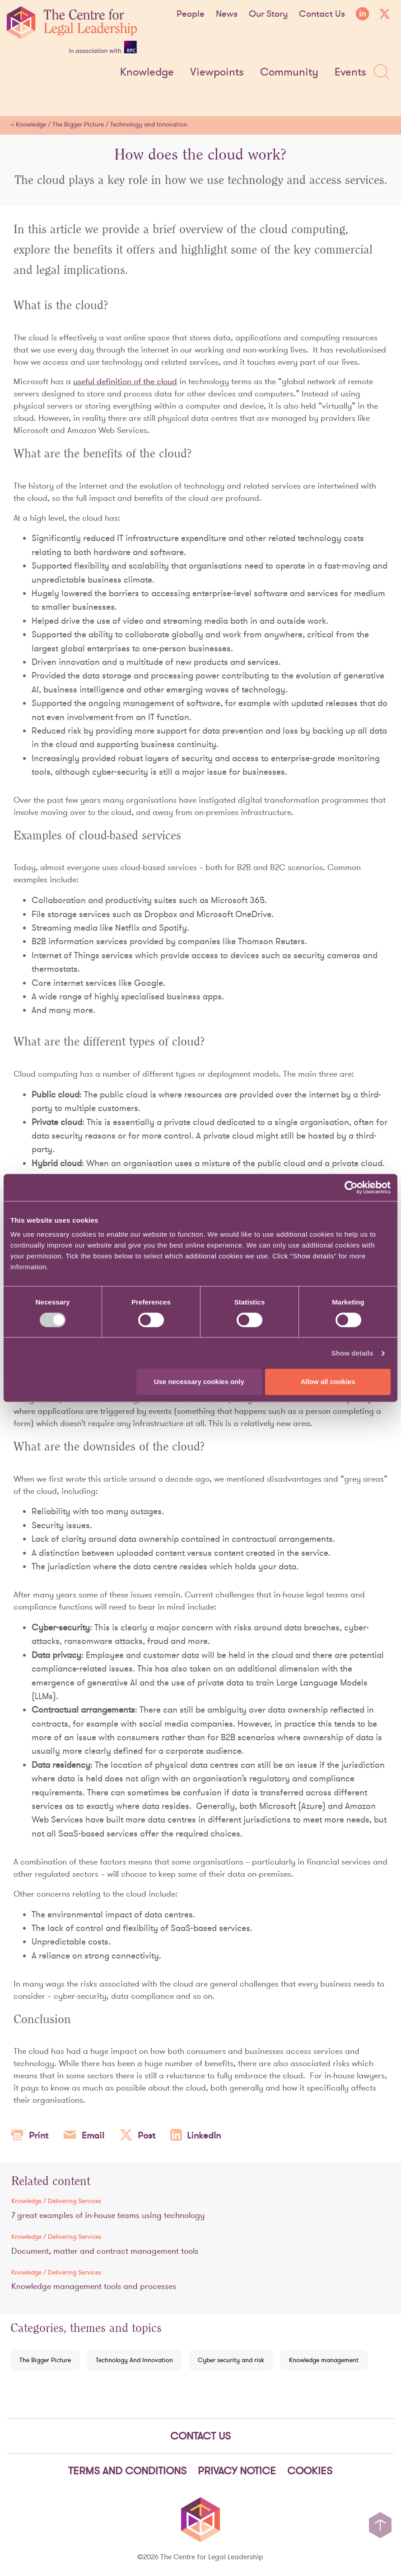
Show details (352, 1353)
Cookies (309, 2470)
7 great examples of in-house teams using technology (108, 2215)
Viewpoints (217, 72)
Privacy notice (237, 2470)
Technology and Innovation (148, 124)
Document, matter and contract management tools (104, 2251)
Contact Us (322, 13)
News (227, 13)
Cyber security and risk (231, 2360)
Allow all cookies (328, 1381)
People (191, 13)
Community (289, 72)
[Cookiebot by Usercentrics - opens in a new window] (351, 1187)
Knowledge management (324, 2360)
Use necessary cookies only (199, 1381)
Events (350, 72)
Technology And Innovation (134, 2360)
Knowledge (147, 72)
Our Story (268, 13)
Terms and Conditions (127, 2470)
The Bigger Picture (78, 124)
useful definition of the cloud (125, 381)
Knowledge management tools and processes (93, 2286)
